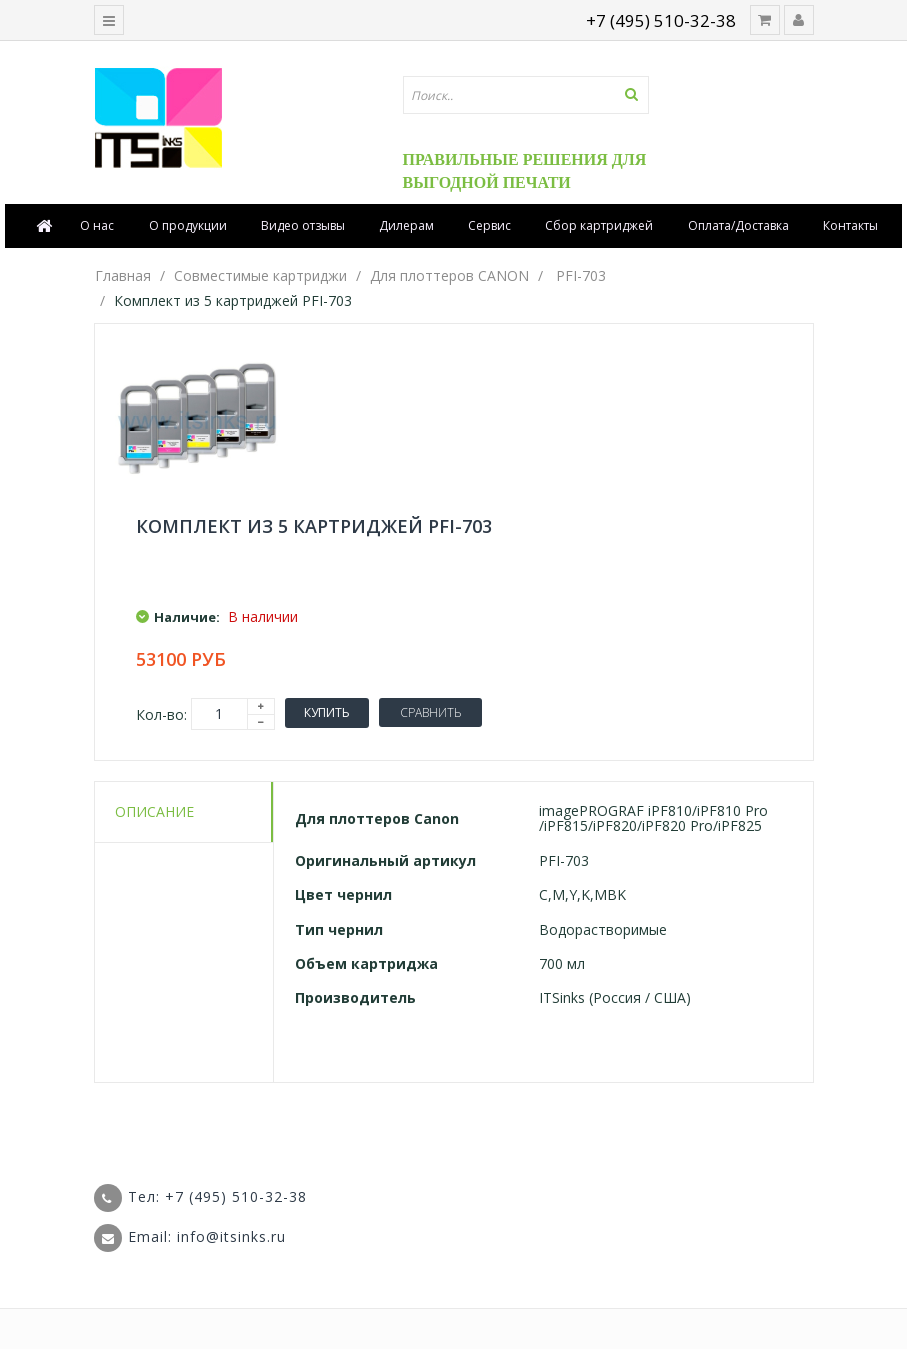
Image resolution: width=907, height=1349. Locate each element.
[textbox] (526, 95)
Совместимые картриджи (260, 275)
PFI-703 (581, 275)
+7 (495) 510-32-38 (661, 20)
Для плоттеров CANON (449, 275)
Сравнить (430, 712)
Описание (154, 811)
